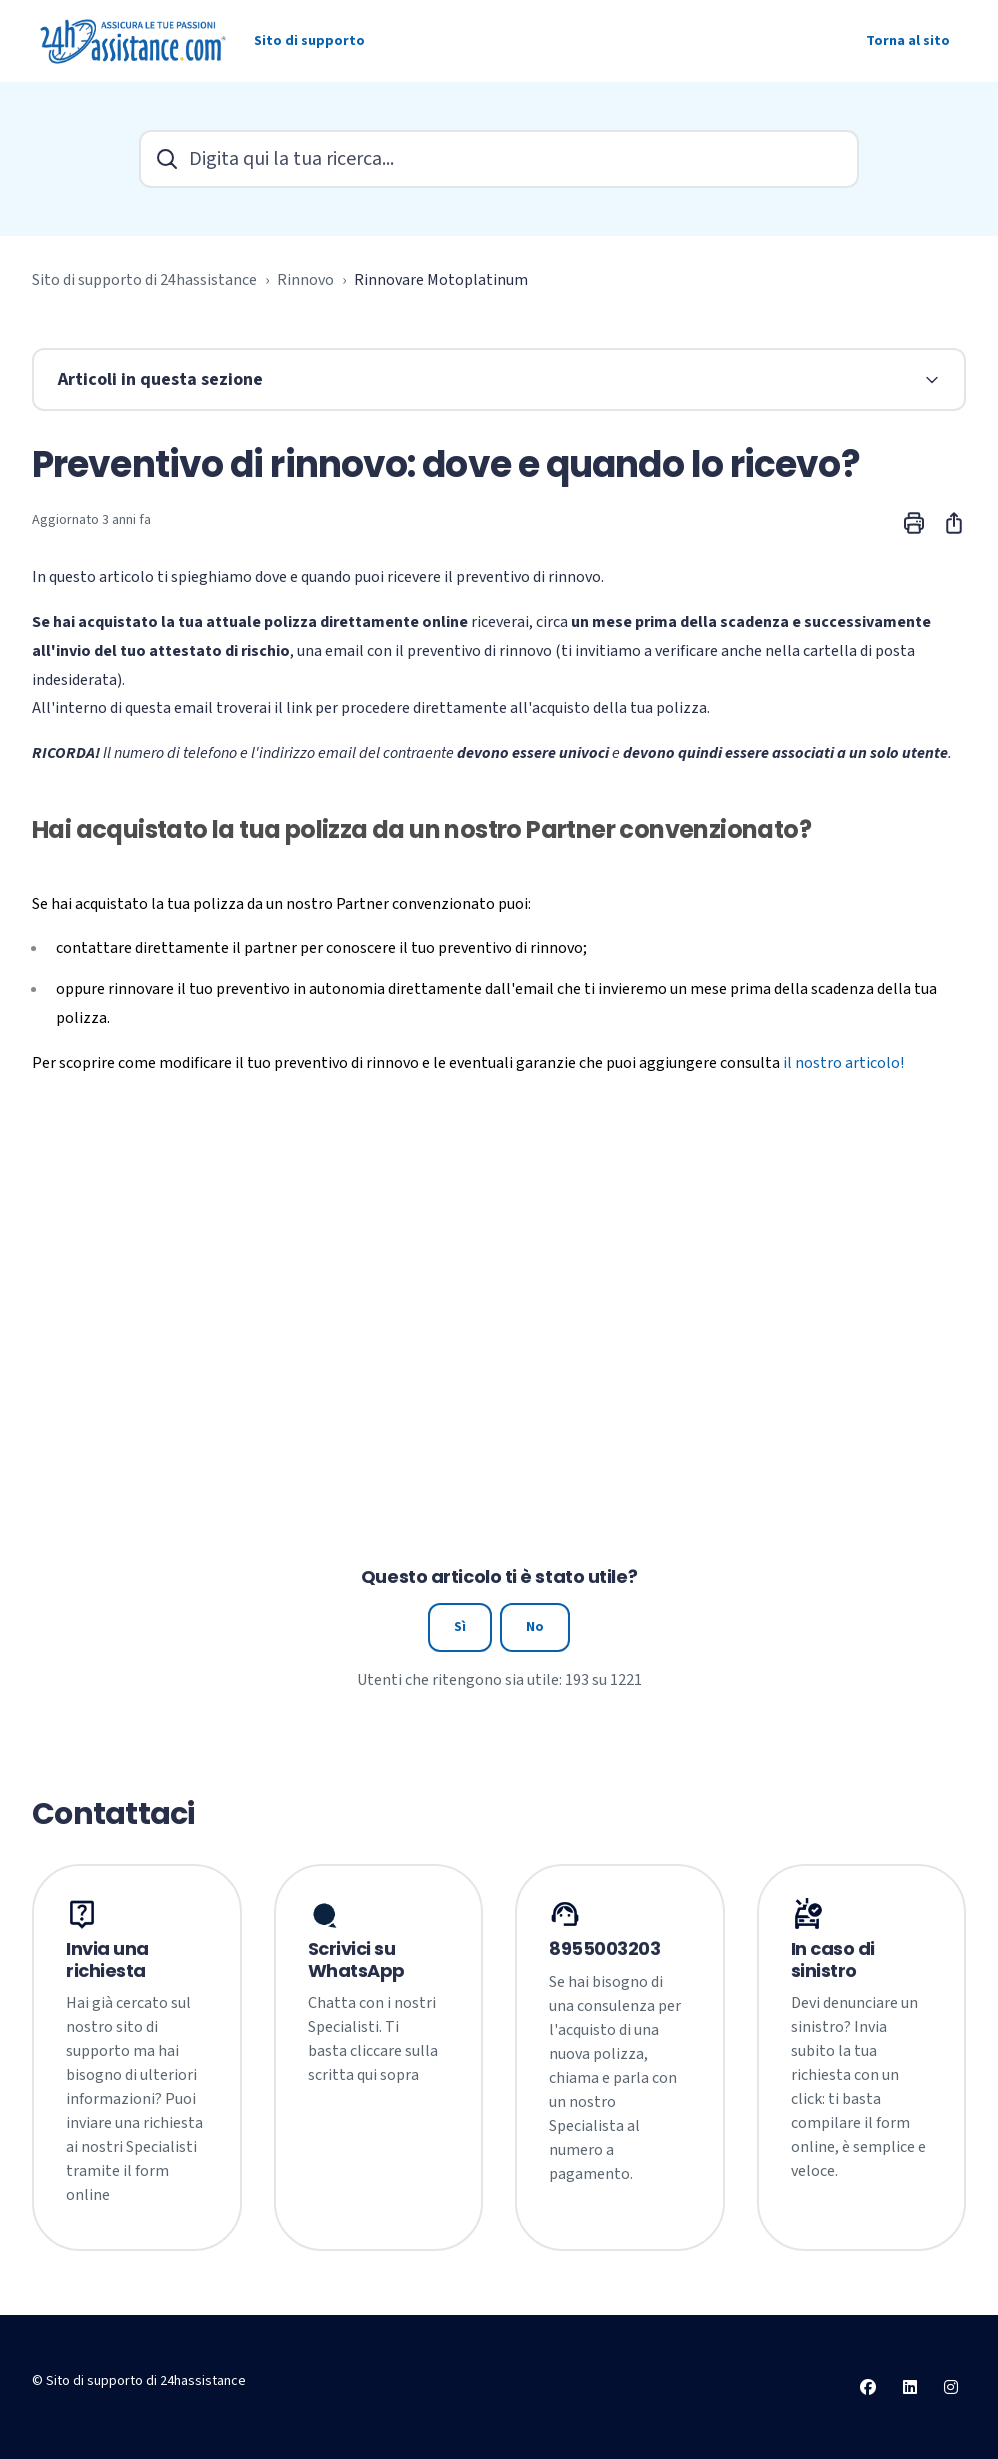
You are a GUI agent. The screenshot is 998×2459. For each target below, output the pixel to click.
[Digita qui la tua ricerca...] (499, 159)
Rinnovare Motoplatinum (441, 280)
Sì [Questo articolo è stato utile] (460, 1627)
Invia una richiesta (107, 1959)
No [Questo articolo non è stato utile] (535, 1627)
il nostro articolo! (843, 1063)
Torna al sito (908, 41)
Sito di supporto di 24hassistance (144, 280)
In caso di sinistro (833, 1959)
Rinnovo (305, 280)
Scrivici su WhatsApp (356, 1959)
